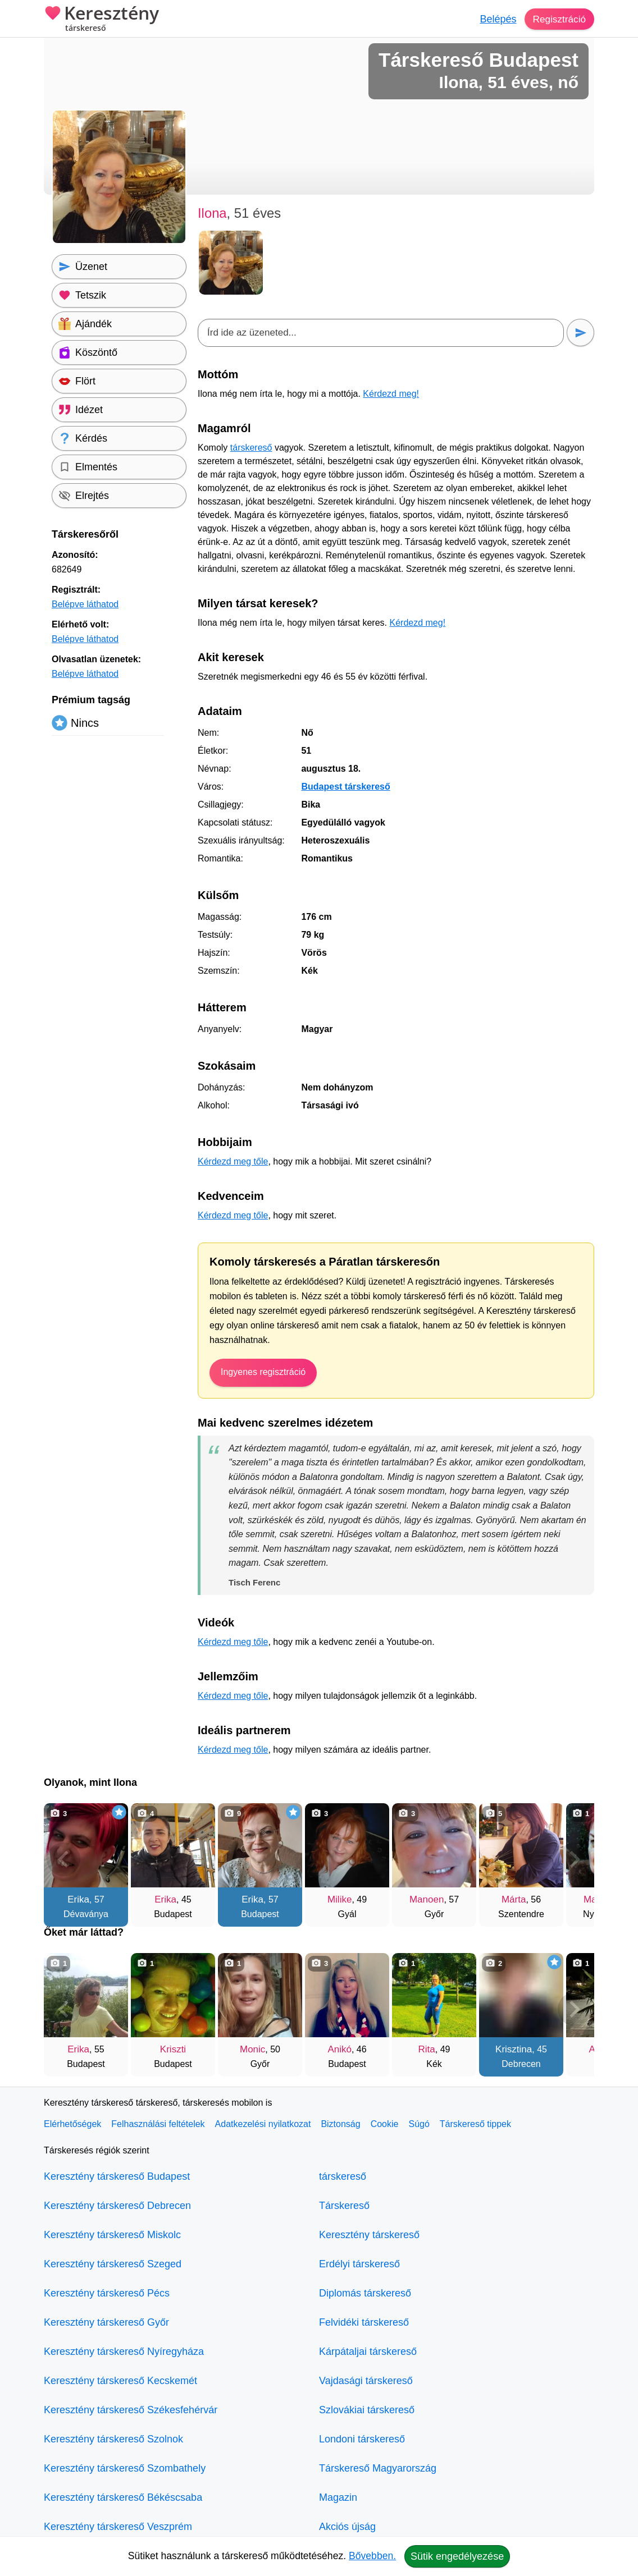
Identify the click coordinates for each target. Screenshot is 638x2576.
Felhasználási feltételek (157, 2124)
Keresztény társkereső (369, 2234)
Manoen (426, 1899)
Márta (514, 1899)
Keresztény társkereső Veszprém (118, 2526)
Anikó (339, 2049)
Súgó (418, 2124)
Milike (339, 1899)
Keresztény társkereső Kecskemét (120, 2380)
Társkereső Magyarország (377, 2468)
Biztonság (340, 2124)
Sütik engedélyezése (457, 2556)
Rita (426, 2049)
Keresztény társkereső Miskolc (112, 2234)
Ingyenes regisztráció (263, 1372)
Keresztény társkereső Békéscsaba (123, 2497)
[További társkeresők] (574, 1859)
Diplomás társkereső (365, 2293)
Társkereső (344, 2205)
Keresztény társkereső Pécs (107, 2293)
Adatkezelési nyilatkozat (263, 2124)
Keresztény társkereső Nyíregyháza (124, 2351)
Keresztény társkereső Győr (106, 2322)
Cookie (385, 2124)
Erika (78, 1899)
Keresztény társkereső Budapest (117, 2176)
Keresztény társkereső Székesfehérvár (130, 2409)
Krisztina (513, 2049)
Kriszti (173, 2049)
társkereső (251, 447)
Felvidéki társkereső (364, 2322)
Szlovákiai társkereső (366, 2409)
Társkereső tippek (475, 2124)
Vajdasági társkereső (366, 2380)
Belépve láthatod (85, 604)
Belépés (495, 19)
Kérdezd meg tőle (233, 1161)
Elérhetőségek (72, 2124)
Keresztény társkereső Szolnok (113, 2439)
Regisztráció (558, 19)
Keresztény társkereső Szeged (112, 2264)
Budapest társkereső (345, 786)
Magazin (338, 2497)
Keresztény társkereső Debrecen (117, 2205)
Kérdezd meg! (391, 393)
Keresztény (101, 19)
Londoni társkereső (362, 2439)
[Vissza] (63, 1859)
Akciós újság (347, 2526)
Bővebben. (372, 2555)
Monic (252, 2049)
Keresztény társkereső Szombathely (125, 2468)
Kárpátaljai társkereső (368, 2351)
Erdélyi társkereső (359, 2264)
